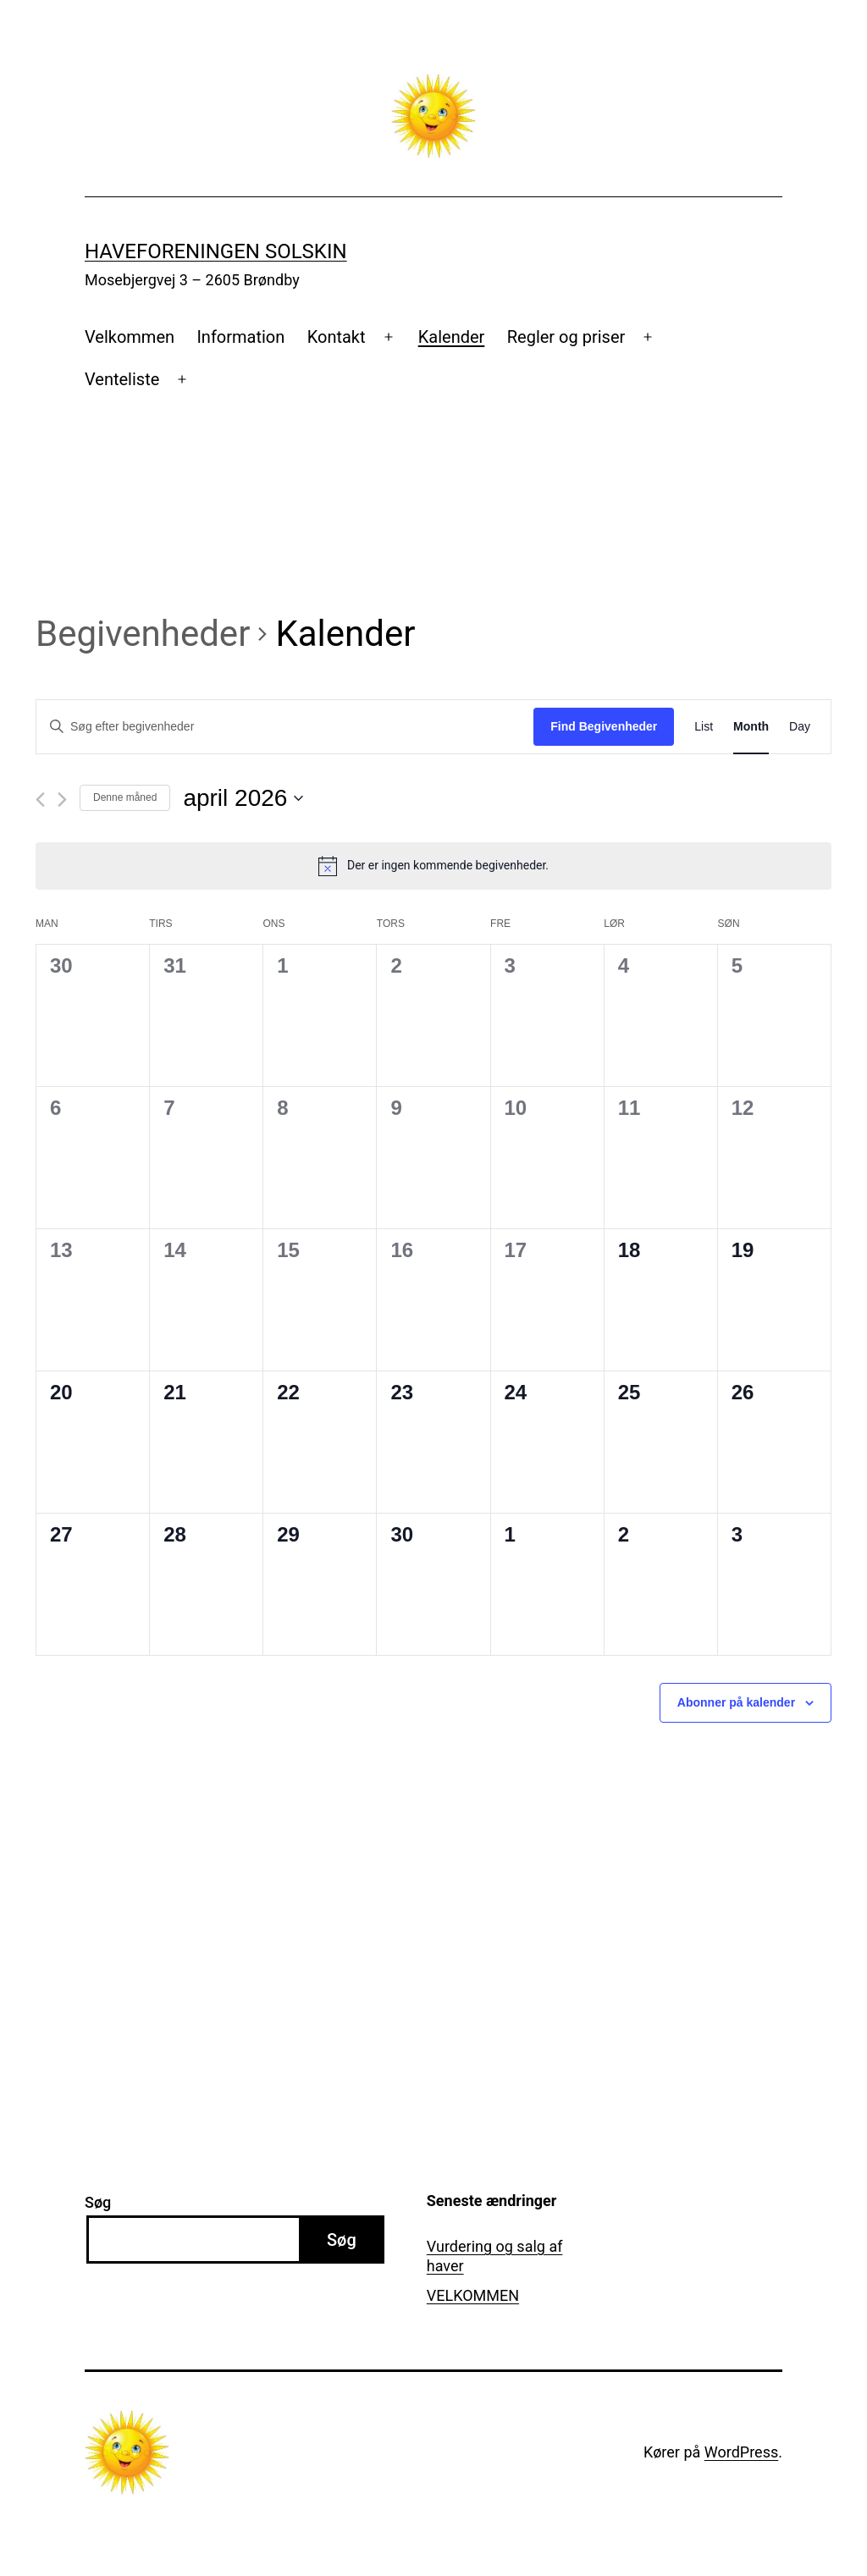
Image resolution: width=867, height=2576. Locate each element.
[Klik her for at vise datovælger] (243, 798)
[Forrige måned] (40, 800)
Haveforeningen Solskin (216, 251)
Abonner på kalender (736, 1702)
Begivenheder (143, 633)
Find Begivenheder (603, 726)
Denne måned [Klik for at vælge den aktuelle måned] (125, 797)
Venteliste (122, 379)
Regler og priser (566, 337)
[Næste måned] (62, 800)
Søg (98, 2202)
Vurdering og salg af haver (495, 2256)
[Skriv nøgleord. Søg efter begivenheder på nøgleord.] (284, 726)
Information (240, 337)
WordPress (741, 2452)
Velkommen (129, 337)
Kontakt (336, 337)
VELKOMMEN (473, 2295)
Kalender (451, 337)
